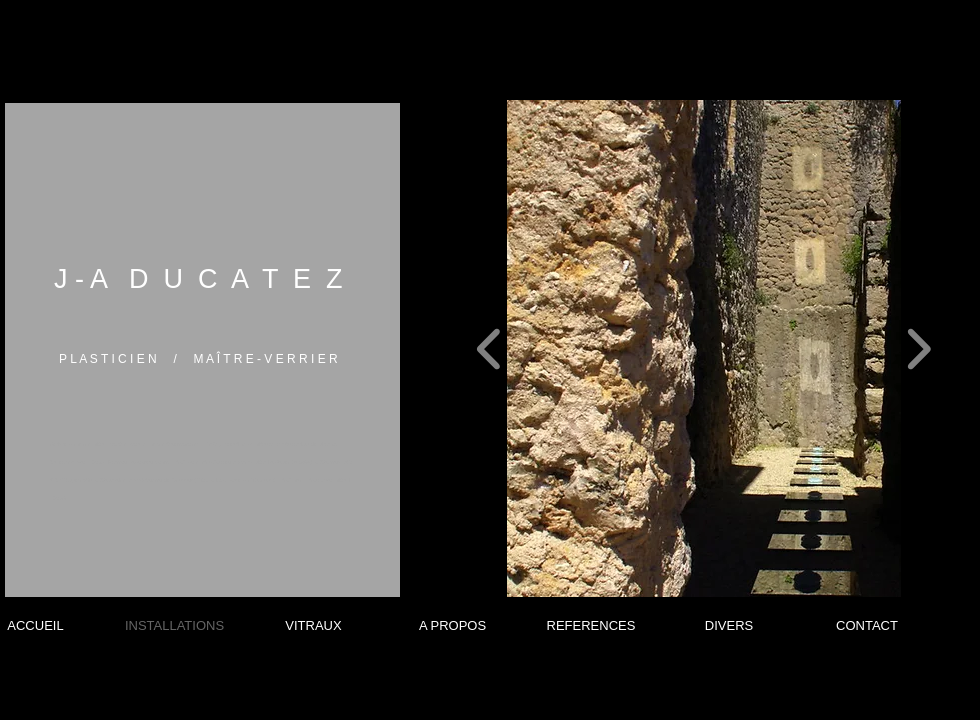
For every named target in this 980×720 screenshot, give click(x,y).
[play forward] (918, 348)
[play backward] (489, 348)
